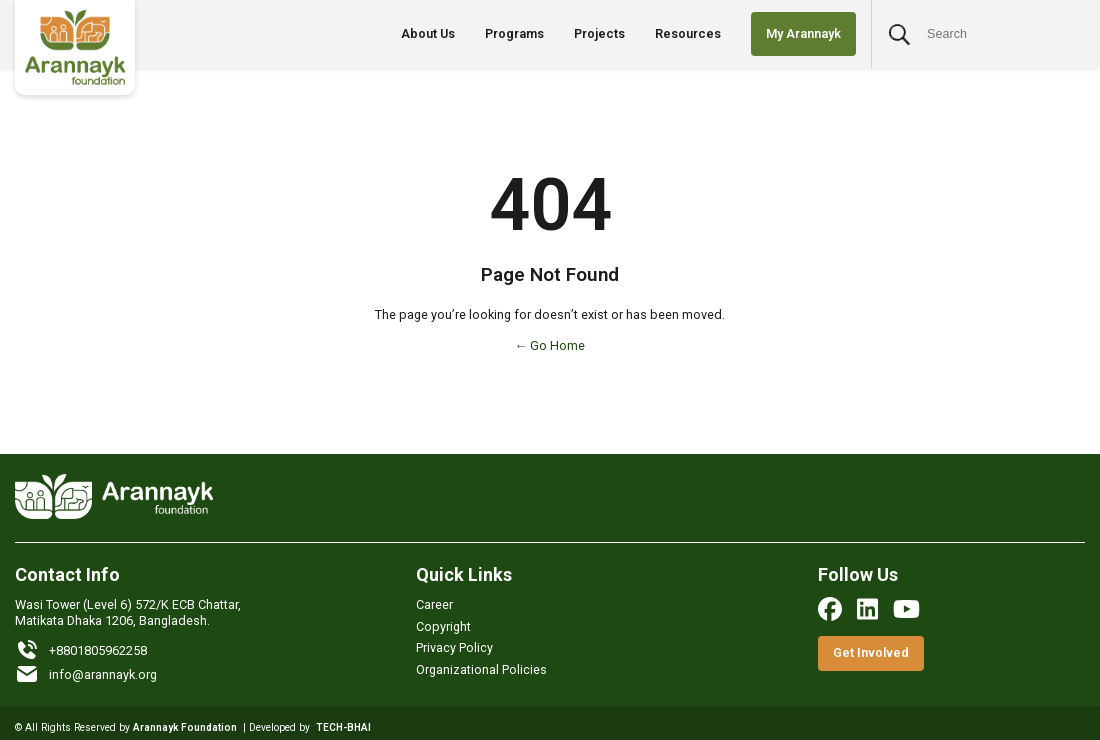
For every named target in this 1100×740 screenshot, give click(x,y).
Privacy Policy (454, 647)
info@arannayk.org (86, 674)
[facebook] (830, 609)
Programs (514, 33)
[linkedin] (867, 609)
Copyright (443, 626)
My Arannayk (803, 33)
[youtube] (906, 609)
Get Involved (871, 652)
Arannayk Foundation (185, 727)
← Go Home (550, 345)
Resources (688, 33)
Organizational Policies (481, 669)
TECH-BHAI (343, 727)
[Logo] (75, 47)
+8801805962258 (81, 650)
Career (434, 604)
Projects (599, 33)
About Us (428, 33)
